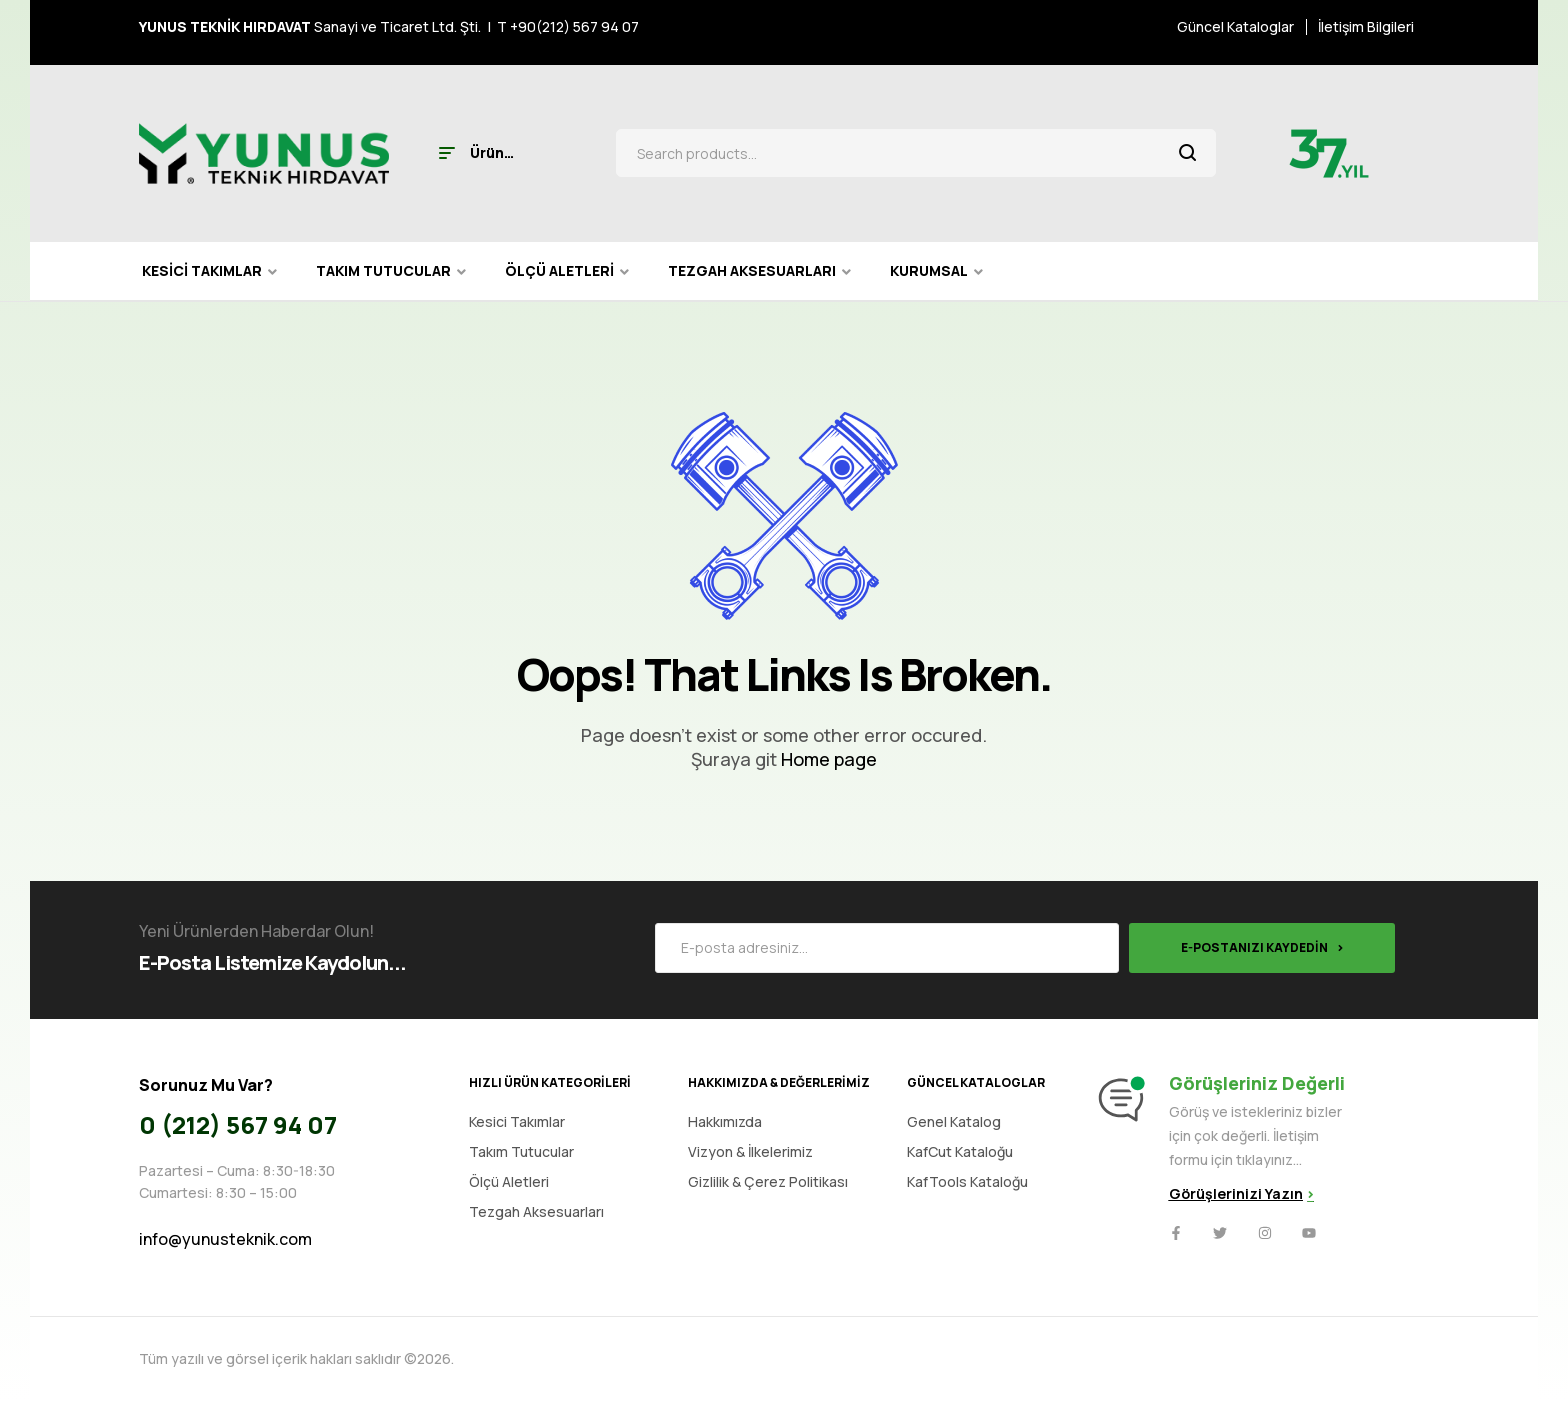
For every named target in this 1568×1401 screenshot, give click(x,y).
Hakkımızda (725, 1121)
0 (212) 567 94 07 (238, 1124)
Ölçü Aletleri (509, 1181)
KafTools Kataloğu (967, 1181)
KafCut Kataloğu (960, 1151)
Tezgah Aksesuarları (536, 1211)
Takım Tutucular (521, 1151)
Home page (829, 759)
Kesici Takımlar (517, 1121)
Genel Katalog (954, 1121)
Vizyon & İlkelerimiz (750, 1151)
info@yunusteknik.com (225, 1239)
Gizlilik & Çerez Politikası (768, 1181)
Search (1188, 153)
